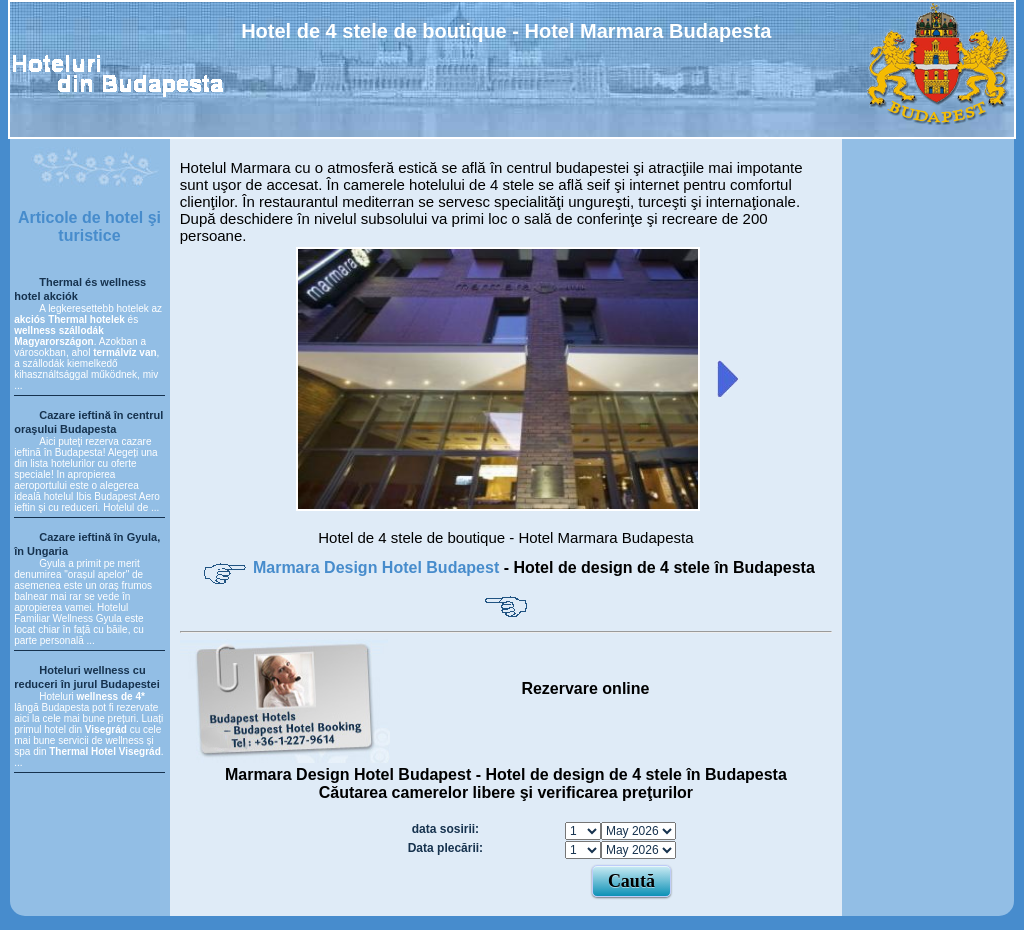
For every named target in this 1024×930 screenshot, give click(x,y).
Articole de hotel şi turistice (89, 226)
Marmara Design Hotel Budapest (378, 567)
